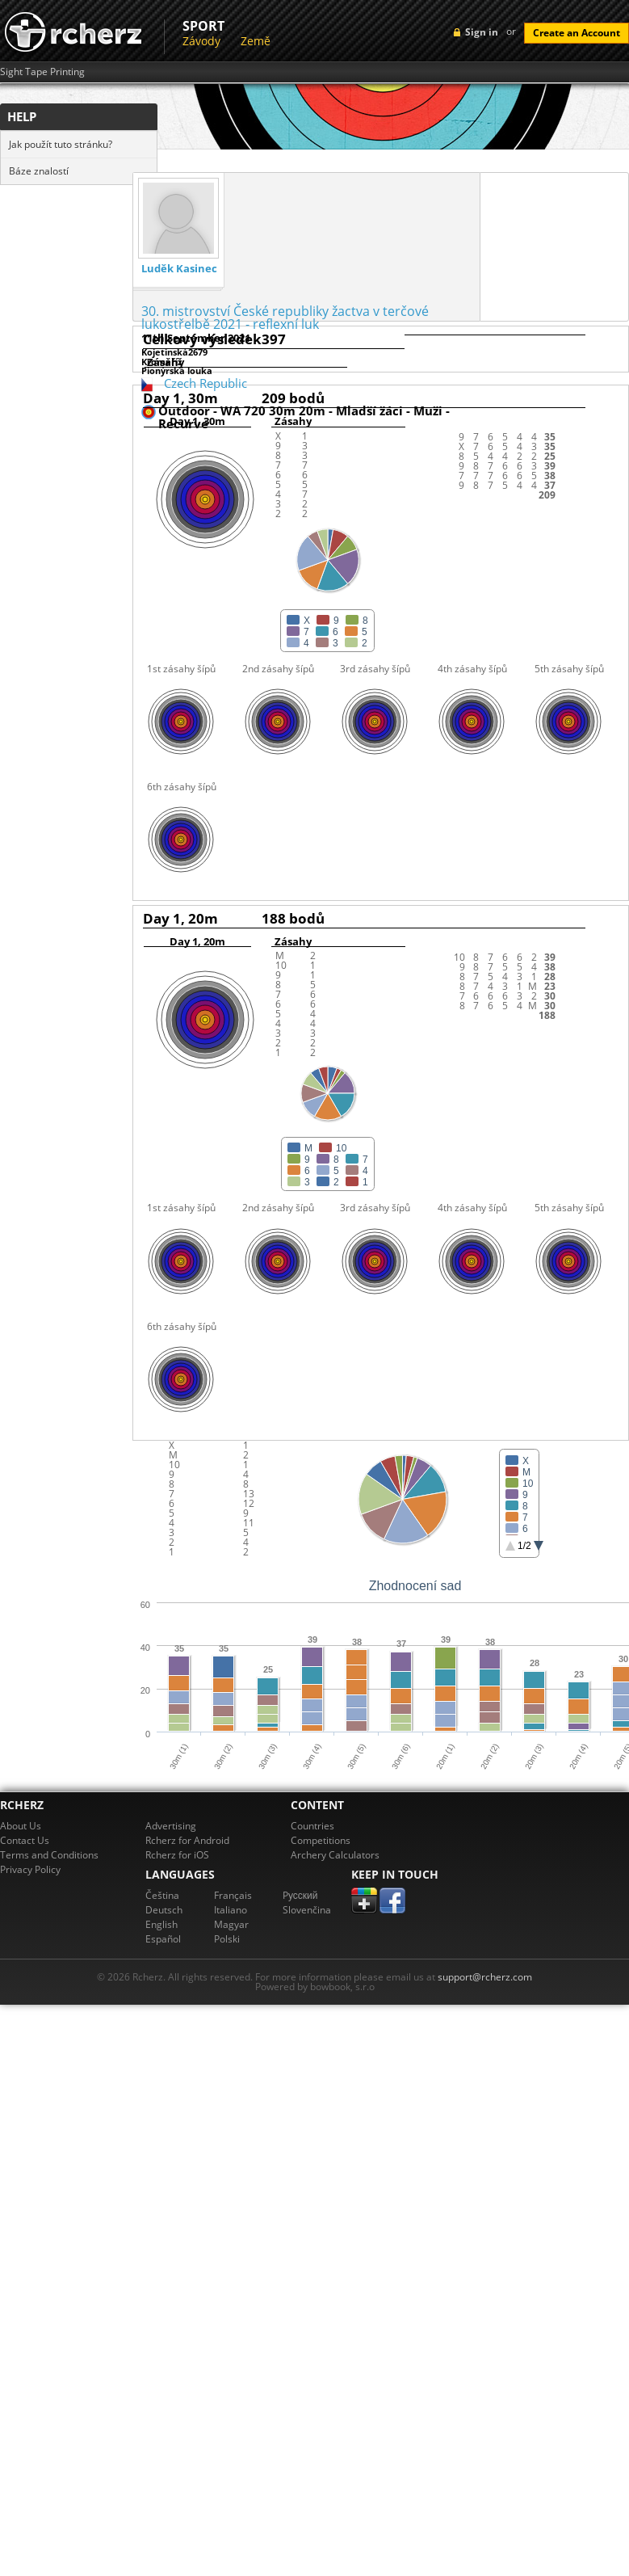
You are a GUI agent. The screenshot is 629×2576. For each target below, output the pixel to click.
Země (255, 40)
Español (163, 1939)
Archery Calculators (335, 1855)
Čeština (162, 1895)
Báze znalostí (39, 171)
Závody (201, 40)
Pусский (300, 1895)
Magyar (231, 1924)
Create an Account (576, 33)
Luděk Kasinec (179, 268)
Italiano (230, 1910)
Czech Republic (205, 383)
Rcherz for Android (187, 1840)
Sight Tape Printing (42, 72)
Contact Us (24, 1840)
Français (233, 1895)
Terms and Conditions (49, 1855)
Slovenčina (307, 1910)
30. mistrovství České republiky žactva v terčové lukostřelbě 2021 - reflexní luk (285, 317)
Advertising (170, 1826)
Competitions (320, 1840)
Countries (312, 1826)
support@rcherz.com (485, 1977)
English (161, 1924)
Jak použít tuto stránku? (60, 144)
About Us (20, 1826)
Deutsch (163, 1910)
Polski (227, 1939)
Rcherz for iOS (177, 1855)
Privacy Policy (30, 1869)
